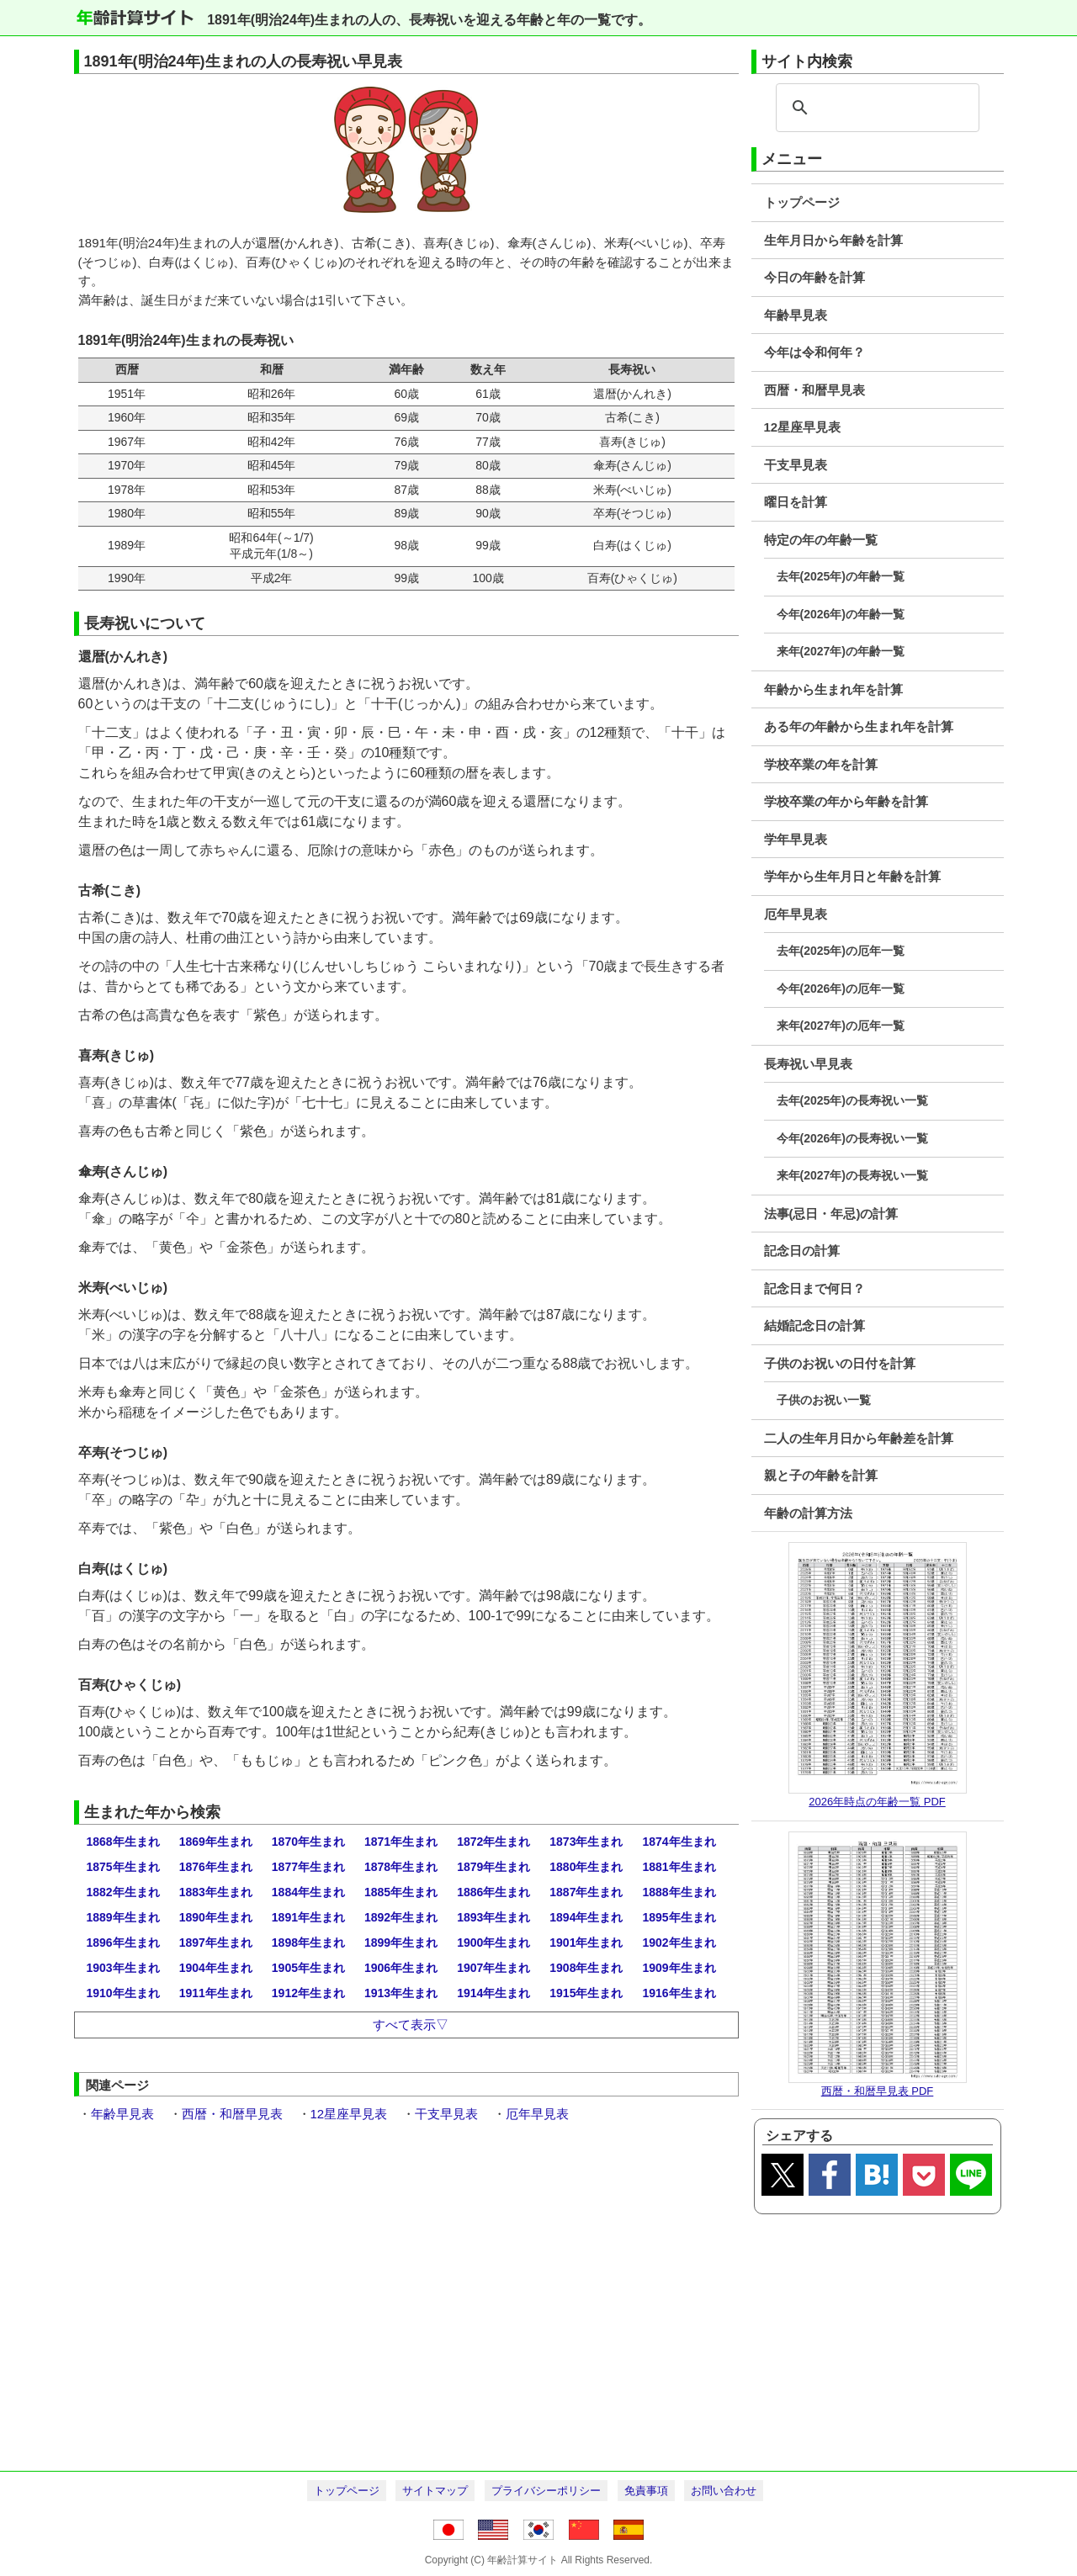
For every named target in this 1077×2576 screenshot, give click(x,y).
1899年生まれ (401, 1942)
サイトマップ (435, 2490)
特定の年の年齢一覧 (821, 540)
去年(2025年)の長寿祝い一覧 (852, 1100)
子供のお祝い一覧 (824, 1400)
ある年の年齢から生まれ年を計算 (858, 726)
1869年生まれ (215, 1841)
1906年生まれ (401, 1967)
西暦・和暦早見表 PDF (877, 2091)
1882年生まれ (123, 1892)
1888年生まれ (678, 1892)
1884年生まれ (308, 1892)
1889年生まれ (123, 1917)
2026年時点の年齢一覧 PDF (877, 1801)
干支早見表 (795, 465)
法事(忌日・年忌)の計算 (831, 1213)
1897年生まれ (215, 1942)
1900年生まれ (493, 1942)
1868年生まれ (123, 1841)
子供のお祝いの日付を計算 (839, 1363)
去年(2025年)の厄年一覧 (841, 950)
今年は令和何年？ (814, 352)
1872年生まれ (493, 1841)
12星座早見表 (802, 427)
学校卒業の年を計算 (821, 764)
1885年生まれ (401, 1892)
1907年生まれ (493, 1967)
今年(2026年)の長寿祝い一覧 (852, 1138)
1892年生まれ (401, 1917)
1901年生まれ (586, 1942)
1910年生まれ (123, 1993)
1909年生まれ (678, 1967)
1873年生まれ (586, 1841)
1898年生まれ (308, 1942)
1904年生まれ (215, 1967)
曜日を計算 (795, 502)
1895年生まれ (678, 1917)
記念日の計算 (802, 1250)
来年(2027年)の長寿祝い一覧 (852, 1175)
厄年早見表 (795, 914)
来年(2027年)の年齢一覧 (841, 651)
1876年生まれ (215, 1867)
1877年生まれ (308, 1867)
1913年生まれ (401, 1993)
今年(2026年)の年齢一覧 (841, 614)
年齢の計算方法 (808, 1513)
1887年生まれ (586, 1892)
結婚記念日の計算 (814, 1325)
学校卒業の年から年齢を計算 (846, 801)
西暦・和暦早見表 (814, 390)
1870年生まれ (308, 1841)
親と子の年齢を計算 (821, 1475)
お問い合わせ (723, 2490)
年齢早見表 (795, 315)
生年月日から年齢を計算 (833, 240)
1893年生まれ (493, 1917)
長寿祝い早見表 (808, 1064)
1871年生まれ (401, 1841)
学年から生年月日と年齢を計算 (852, 876)
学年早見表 (795, 839)
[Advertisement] (539, 2340)
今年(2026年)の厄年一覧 (841, 988)
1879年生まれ (493, 1867)
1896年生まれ (123, 1942)
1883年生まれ (215, 1892)
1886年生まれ (493, 1892)
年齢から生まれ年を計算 (833, 689)
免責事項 (646, 2490)
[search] (875, 108)
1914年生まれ (493, 1993)
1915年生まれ (586, 1993)
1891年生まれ (308, 1917)
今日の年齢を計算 (814, 277)
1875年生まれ (123, 1867)
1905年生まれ (308, 1967)
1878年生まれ (401, 1867)
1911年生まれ (215, 1993)
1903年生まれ (123, 1967)
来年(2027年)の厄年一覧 (841, 1025)
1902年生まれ (678, 1942)
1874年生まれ (678, 1841)
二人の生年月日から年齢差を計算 (858, 1438)
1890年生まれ (215, 1917)
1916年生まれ (678, 1993)
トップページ (802, 202)
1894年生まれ (586, 1917)
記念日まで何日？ (814, 1288)
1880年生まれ (586, 1867)
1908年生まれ (586, 1967)
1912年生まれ (308, 1993)
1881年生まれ (678, 1867)
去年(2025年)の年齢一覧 (841, 576)
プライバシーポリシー (546, 2490)
